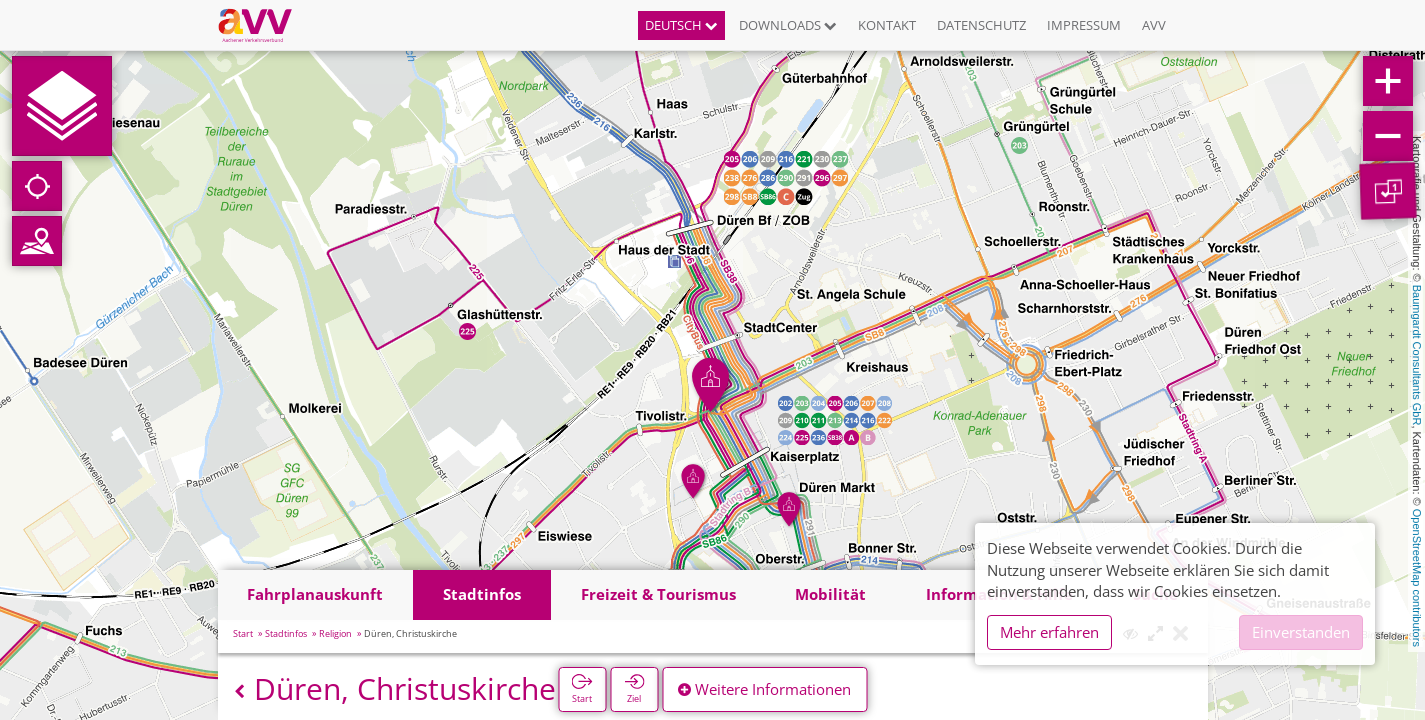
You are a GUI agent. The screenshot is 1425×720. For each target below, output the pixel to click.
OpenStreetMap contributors (1417, 578)
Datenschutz (981, 25)
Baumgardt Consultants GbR (1417, 355)
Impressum (1084, 25)
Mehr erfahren (1049, 632)
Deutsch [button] (681, 25)
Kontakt (887, 25)
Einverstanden (1301, 632)
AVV (1154, 25)
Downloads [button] (788, 25)
